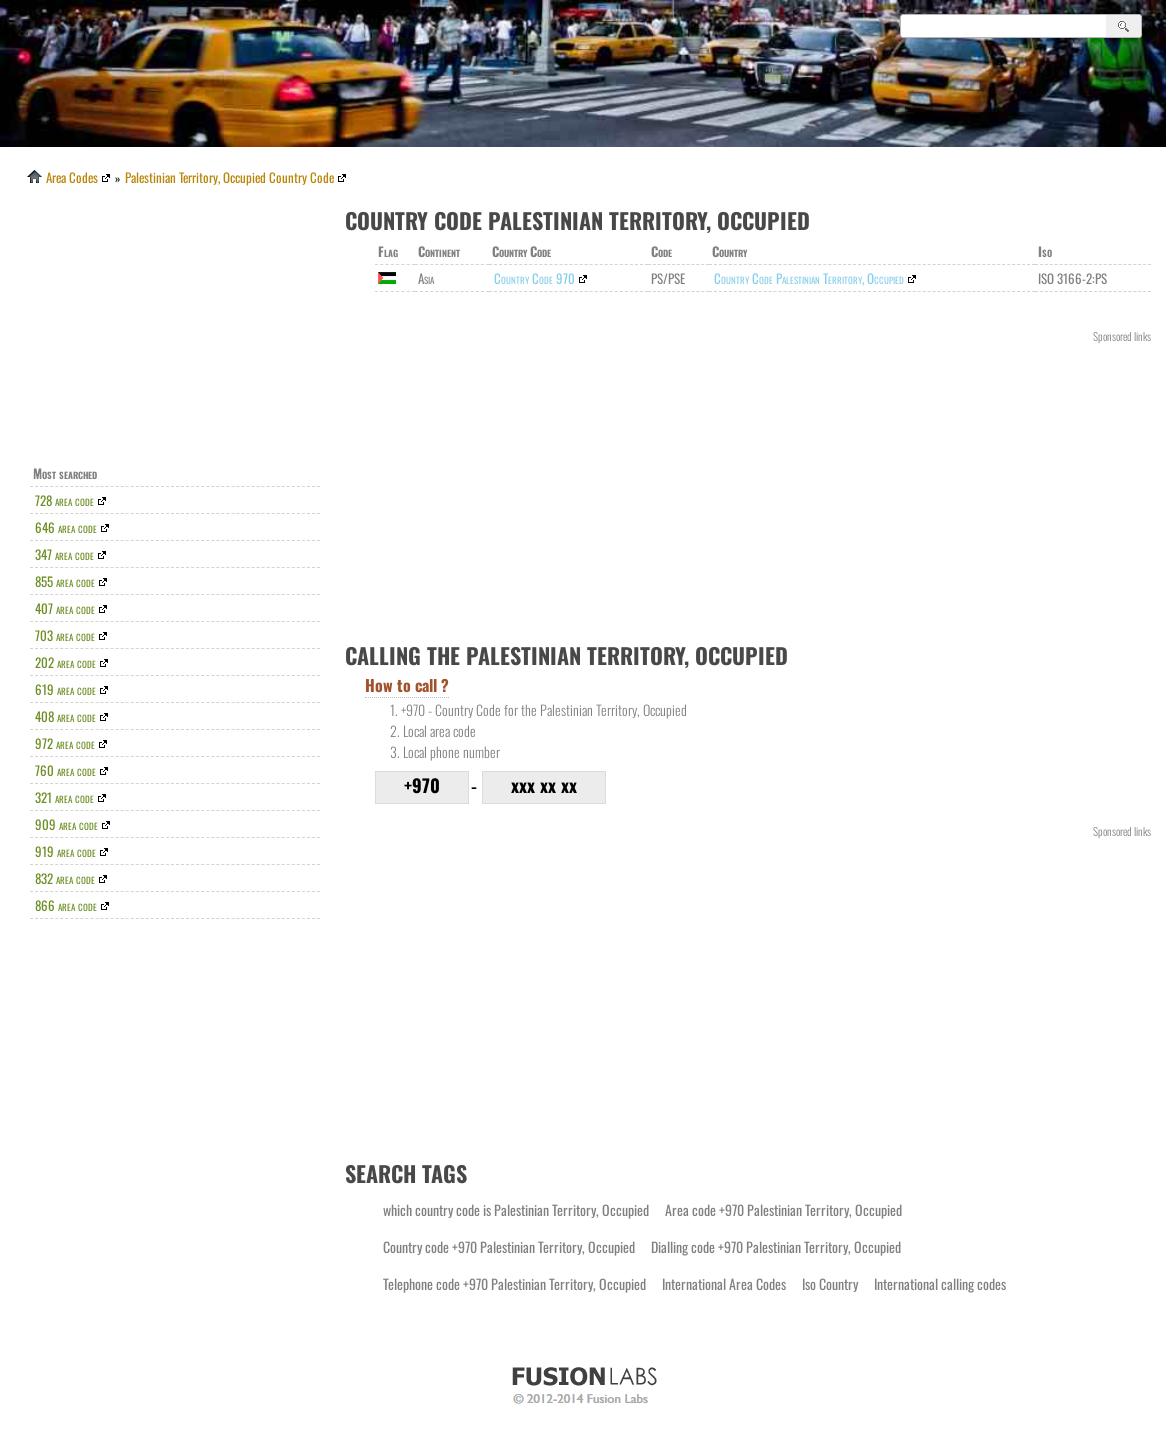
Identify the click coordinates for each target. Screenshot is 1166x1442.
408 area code (65, 716)
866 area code (66, 905)
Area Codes (60, 177)
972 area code (65, 743)
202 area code (65, 662)
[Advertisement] (180, 331)
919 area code (65, 851)
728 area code (64, 500)
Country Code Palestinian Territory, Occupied (809, 278)
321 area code (64, 797)
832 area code (65, 878)
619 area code (65, 689)
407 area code (65, 608)
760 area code (65, 770)
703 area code (65, 635)
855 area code (65, 581)
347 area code (64, 554)
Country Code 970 (534, 278)
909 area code (66, 824)
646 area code (66, 527)
